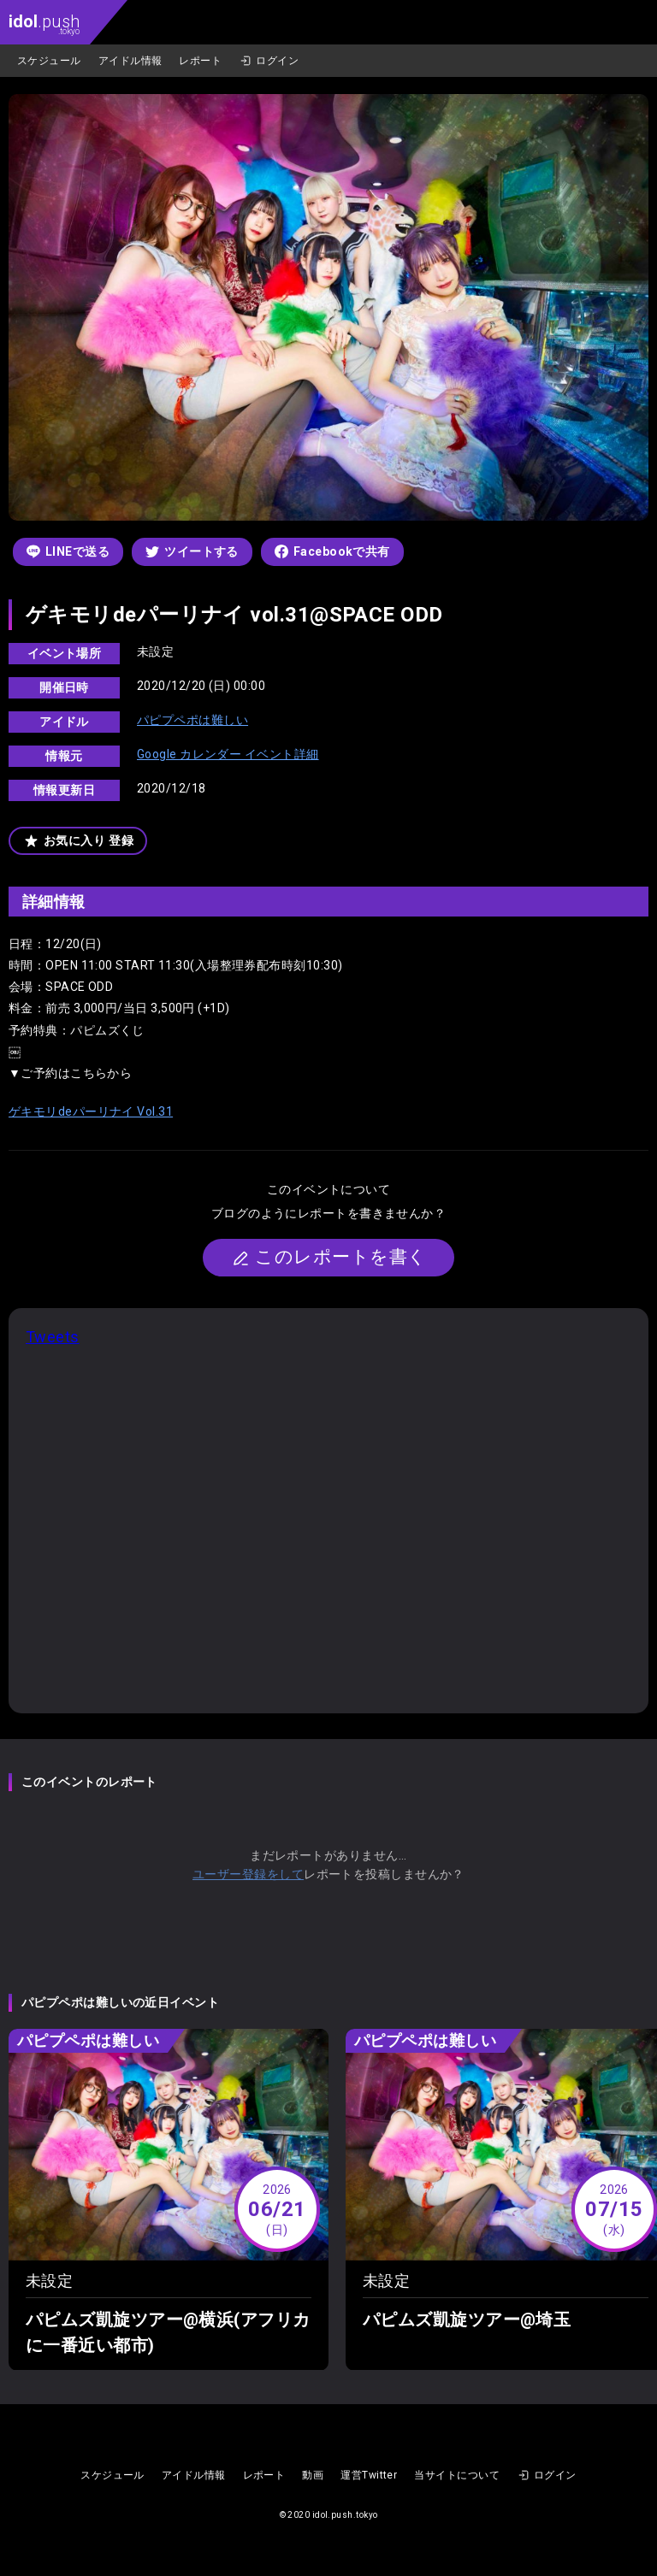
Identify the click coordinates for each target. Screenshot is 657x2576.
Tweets (53, 1337)
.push (44, 23)
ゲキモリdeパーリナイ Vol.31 (91, 1111)
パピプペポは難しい (192, 720)
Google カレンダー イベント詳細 (228, 754)
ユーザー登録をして (248, 1874)
